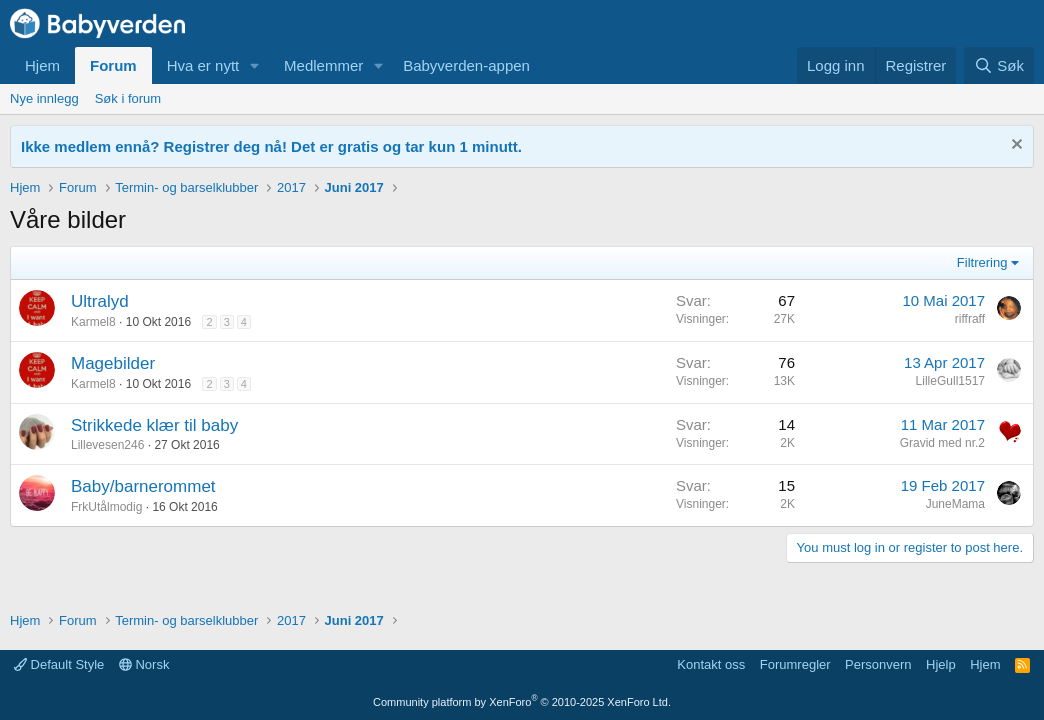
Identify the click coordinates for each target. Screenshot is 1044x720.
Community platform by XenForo (522, 702)
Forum (113, 65)
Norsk (144, 664)
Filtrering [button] (982, 262)
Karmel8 (93, 322)
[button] (255, 65)
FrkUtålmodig (106, 507)
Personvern (878, 664)
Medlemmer (323, 65)
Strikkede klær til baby (154, 425)
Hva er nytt (203, 65)
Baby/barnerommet (143, 486)
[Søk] (999, 65)
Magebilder (113, 363)
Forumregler (795, 664)
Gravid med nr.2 (942, 443)
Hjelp (941, 664)
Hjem (42, 65)
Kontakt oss (711, 664)
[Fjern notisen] (1014, 146)
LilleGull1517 (950, 381)
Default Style (59, 664)
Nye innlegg (44, 98)
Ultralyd (100, 301)
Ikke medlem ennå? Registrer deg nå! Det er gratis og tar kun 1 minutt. (271, 146)
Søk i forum (128, 98)
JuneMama (955, 504)
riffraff (970, 319)
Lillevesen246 (107, 445)
